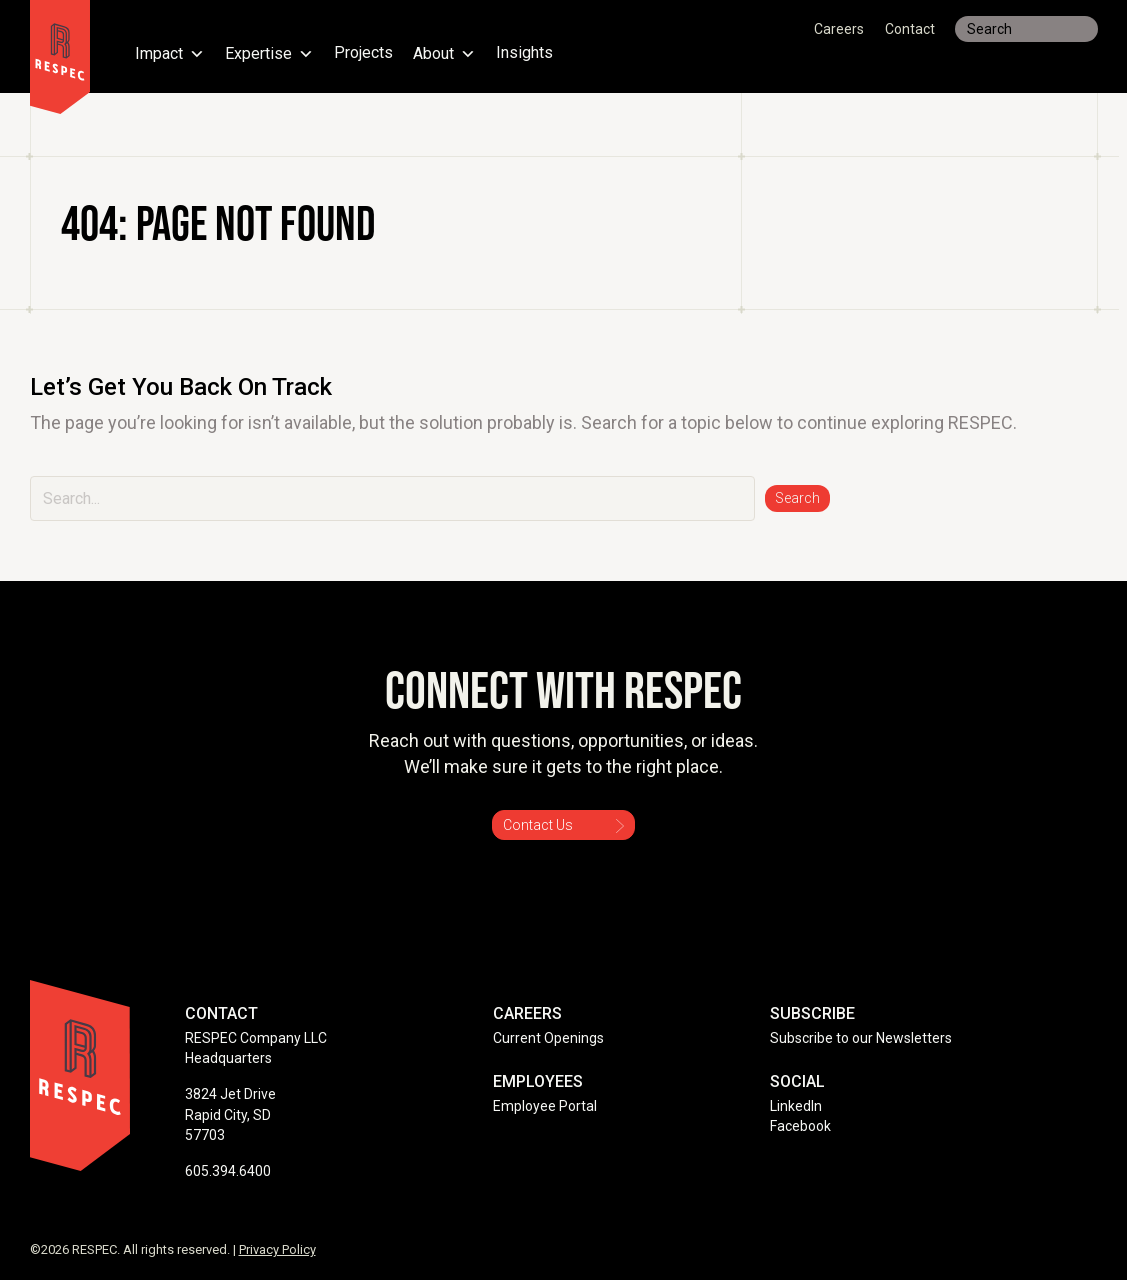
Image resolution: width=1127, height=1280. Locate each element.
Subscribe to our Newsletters (861, 1038)
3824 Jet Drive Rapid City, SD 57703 (230, 1114)
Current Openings (548, 1038)
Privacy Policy (277, 1249)
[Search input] (1026, 29)
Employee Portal (545, 1106)
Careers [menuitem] (839, 29)
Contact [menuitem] (910, 29)
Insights (524, 54)
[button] (797, 498)
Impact (170, 54)
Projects (363, 54)
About (444, 54)
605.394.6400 (228, 1171)
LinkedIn (796, 1106)
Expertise (269, 54)
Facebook (800, 1126)
